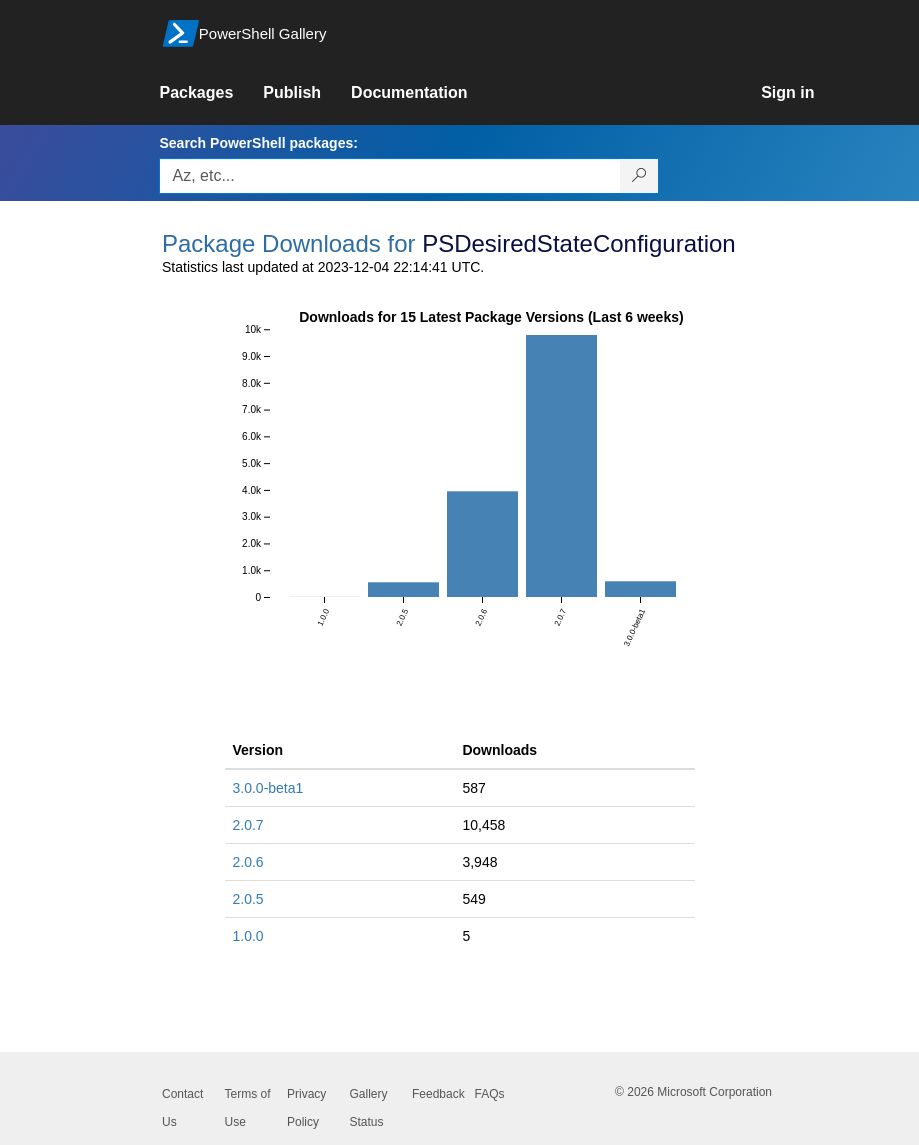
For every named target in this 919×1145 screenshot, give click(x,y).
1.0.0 (248, 936)
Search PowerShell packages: (258, 143)
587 (473, 788)
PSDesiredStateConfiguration (579, 243)
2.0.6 (248, 862)
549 (473, 899)
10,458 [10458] (483, 825)
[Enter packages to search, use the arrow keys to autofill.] (390, 176)
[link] (211, 93)
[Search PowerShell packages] (639, 176)
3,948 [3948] (479, 862)
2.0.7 (248, 825)
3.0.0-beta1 (268, 788)
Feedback (438, 1094)
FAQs (490, 1094)
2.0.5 (248, 899)
